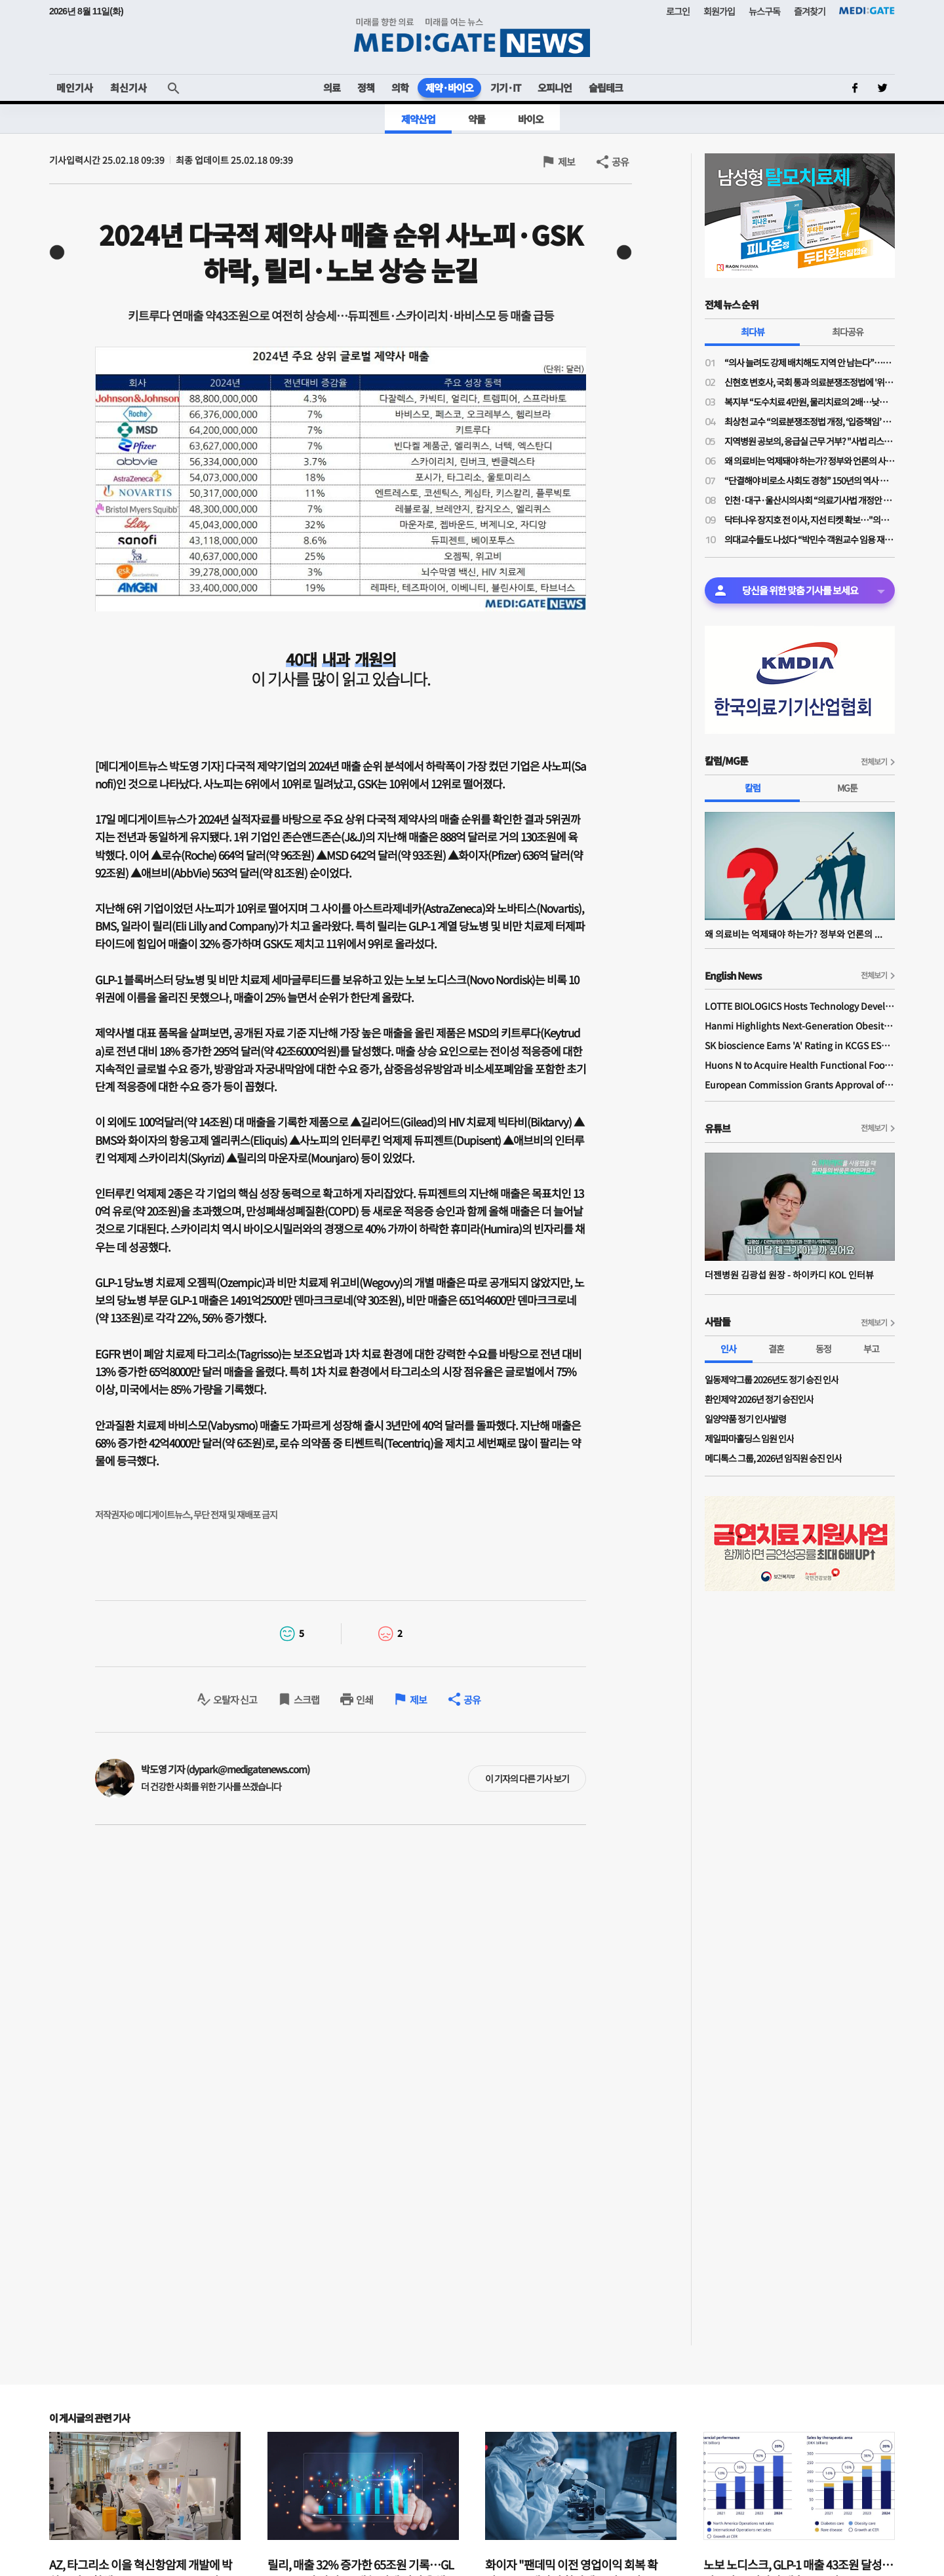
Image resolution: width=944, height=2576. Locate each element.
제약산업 (418, 119)
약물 (476, 119)
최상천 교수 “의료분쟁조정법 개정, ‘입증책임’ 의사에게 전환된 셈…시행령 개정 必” (809, 421)
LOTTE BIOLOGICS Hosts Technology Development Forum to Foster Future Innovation (800, 1005)
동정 (823, 1348)
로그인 (678, 11)
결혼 (776, 1348)
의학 (399, 87)
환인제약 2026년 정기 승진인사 (759, 1399)
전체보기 (874, 761)
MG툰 (847, 787)
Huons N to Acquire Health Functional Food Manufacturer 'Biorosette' (800, 1064)
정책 (365, 87)
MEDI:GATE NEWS (472, 37)
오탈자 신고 (235, 1699)
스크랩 (306, 1699)
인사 (728, 1348)
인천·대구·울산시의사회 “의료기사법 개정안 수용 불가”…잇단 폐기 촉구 (809, 500)
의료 (331, 87)
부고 (871, 1348)
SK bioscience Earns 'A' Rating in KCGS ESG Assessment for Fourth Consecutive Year (800, 1045)
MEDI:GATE (867, 10)
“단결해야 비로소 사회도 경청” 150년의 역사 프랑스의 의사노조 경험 (809, 480)
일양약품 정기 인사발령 (745, 1418)
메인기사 (74, 87)
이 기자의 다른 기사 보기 (527, 1778)
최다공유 (847, 331)
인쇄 (364, 1699)
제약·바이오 (449, 87)
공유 (620, 161)
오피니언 (555, 87)
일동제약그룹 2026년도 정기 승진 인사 (771, 1379)
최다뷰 (752, 331)
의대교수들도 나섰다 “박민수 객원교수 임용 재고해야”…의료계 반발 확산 (809, 539)
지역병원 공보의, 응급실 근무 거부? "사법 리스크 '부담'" (809, 441)
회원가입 (719, 11)
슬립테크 (606, 87)
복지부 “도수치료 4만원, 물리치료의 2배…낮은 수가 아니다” (809, 401)
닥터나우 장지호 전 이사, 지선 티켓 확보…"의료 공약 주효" (809, 519)
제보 (566, 161)
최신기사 (128, 87)
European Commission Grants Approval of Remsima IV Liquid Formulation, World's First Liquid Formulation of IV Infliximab (800, 1084)
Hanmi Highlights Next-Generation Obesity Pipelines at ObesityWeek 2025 (800, 1025)
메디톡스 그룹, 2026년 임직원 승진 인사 (773, 1458)
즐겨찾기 (809, 11)
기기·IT (505, 87)
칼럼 (752, 787)
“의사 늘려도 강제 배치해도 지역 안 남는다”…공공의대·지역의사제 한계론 (809, 362)
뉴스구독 (764, 11)
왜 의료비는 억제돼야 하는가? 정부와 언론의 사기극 (809, 460)
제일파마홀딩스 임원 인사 (749, 1438)
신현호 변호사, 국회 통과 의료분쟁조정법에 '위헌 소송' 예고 (809, 382)
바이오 (530, 119)
